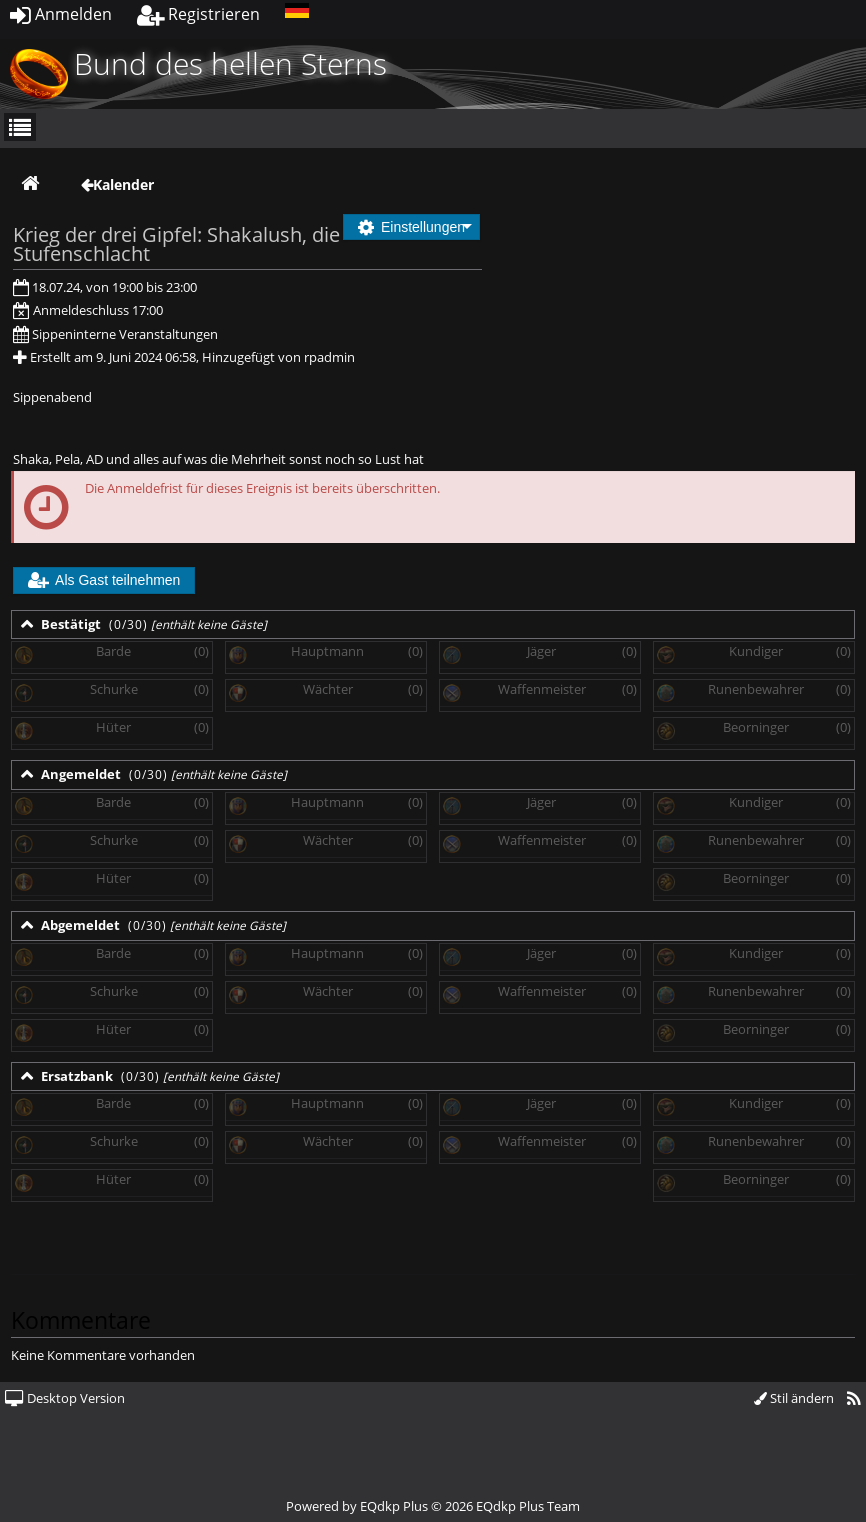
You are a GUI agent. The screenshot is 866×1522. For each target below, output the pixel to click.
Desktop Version (65, 1398)
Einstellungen (411, 227)
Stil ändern (794, 1398)
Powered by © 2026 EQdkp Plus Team (433, 1506)
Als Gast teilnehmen (104, 580)
